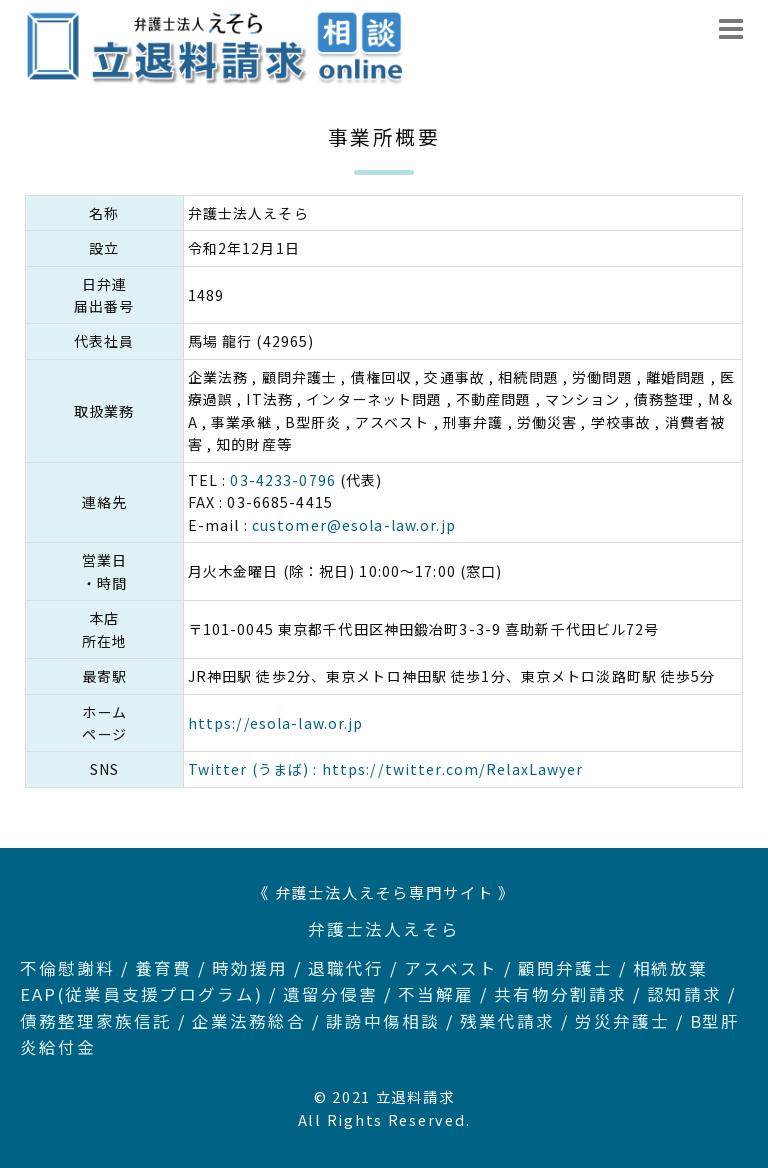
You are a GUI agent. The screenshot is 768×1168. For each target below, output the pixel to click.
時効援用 (250, 968)
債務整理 (58, 1021)
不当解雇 (436, 994)
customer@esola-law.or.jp (354, 525)
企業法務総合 (249, 1021)
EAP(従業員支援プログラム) (141, 994)
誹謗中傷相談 (383, 1021)
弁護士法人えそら (384, 929)
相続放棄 (671, 968)
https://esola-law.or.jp (276, 723)
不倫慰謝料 (67, 968)
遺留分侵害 (330, 994)
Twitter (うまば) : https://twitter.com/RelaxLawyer (386, 769)
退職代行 (346, 968)
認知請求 (685, 994)
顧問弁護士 (565, 968)
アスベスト (451, 968)
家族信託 (134, 1021)
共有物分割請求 (560, 994)
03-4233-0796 (282, 480)
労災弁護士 (622, 1021)
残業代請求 (507, 1021)
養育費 (163, 968)
